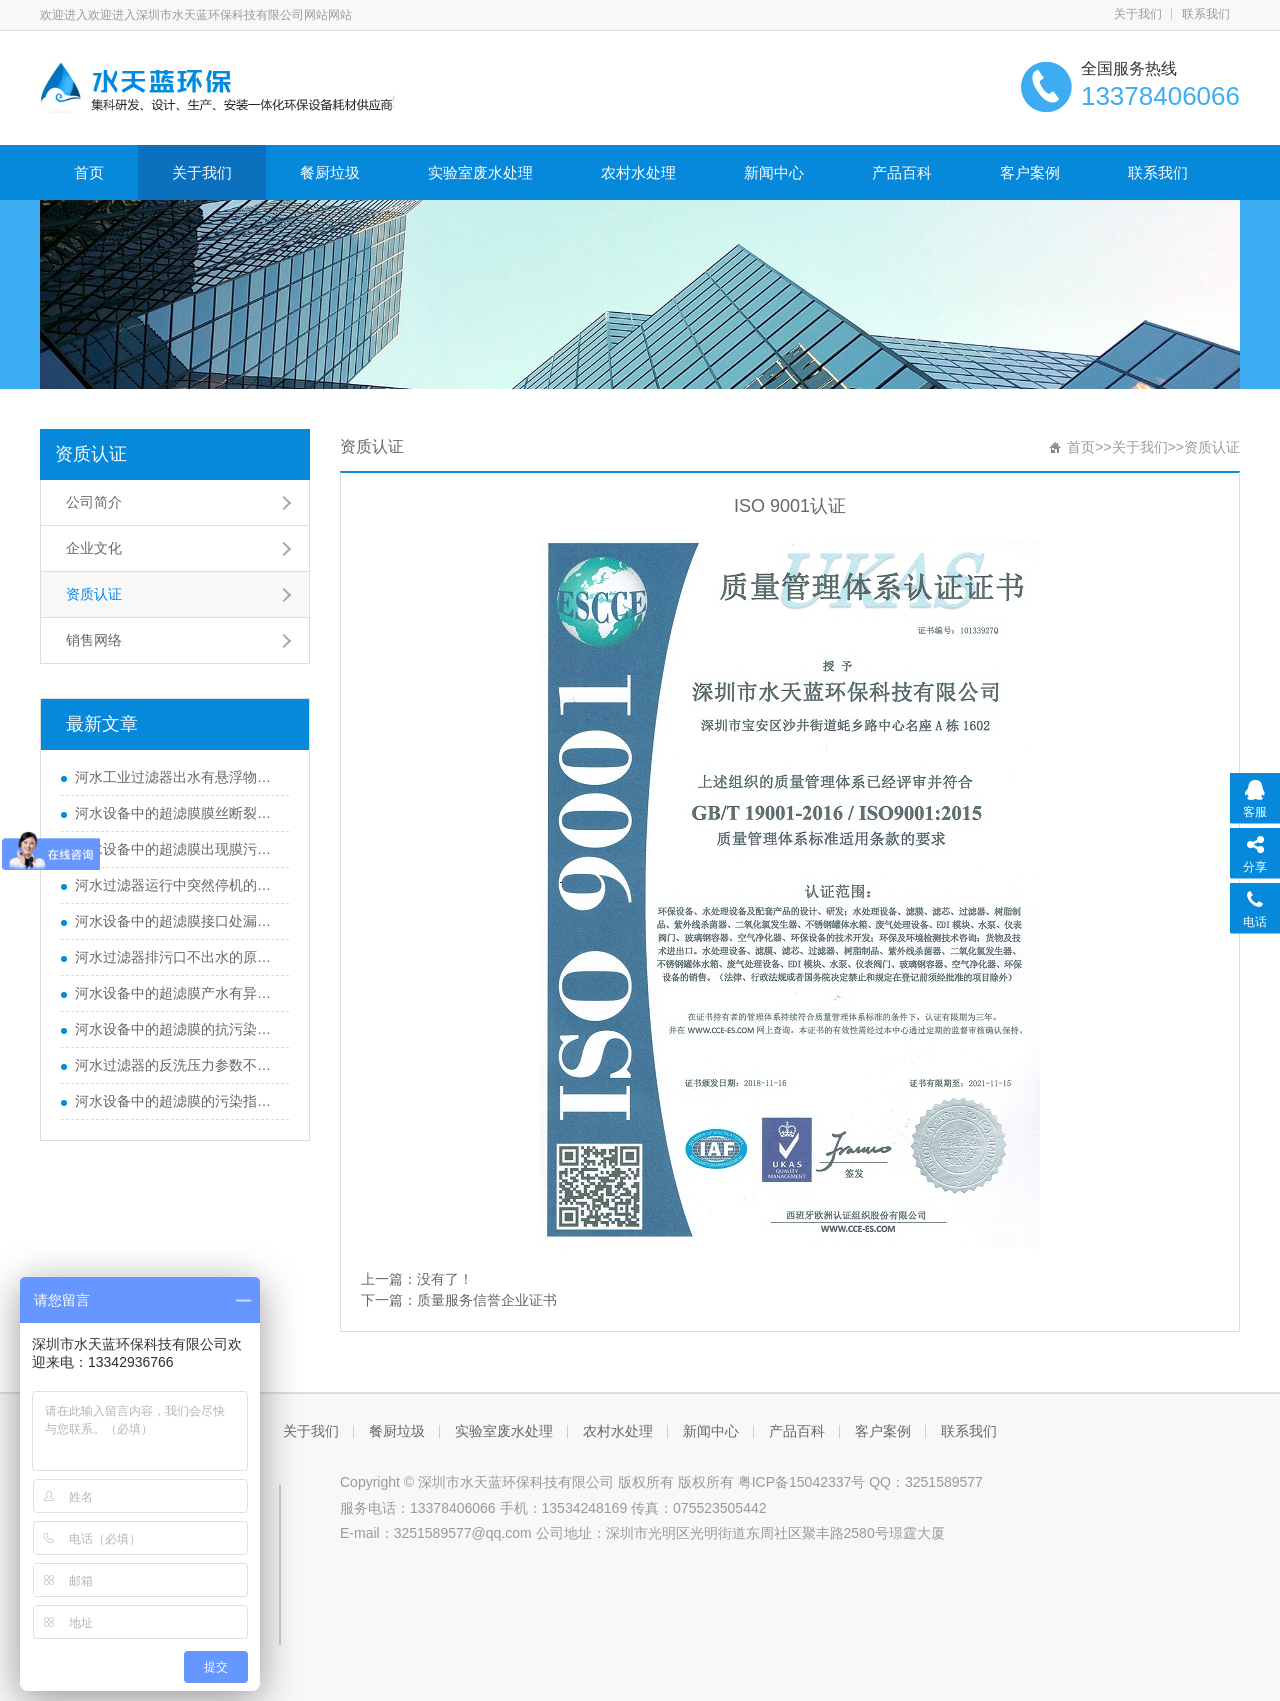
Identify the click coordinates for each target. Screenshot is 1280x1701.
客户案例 (1030, 172)
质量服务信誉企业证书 (487, 1300)
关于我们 (1138, 14)
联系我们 (1206, 14)
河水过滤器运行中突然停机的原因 (177, 885)
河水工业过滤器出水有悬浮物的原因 (177, 777)
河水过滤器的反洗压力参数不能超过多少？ (177, 1065)
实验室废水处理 (480, 172)
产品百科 (902, 172)
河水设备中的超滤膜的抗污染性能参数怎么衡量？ (177, 1029)
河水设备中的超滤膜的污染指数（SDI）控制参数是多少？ (177, 1101)
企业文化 (94, 548)
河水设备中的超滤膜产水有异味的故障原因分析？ (177, 993)
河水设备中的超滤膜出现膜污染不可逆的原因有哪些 (177, 849)
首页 (89, 172)
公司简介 (94, 502)
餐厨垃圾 (330, 172)
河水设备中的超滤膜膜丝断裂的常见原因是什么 (177, 813)
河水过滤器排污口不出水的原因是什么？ (177, 957)
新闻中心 (774, 172)
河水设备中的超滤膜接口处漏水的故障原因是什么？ (177, 921)
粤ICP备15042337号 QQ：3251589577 (860, 1482)
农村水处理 (638, 172)
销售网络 (94, 640)
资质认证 (91, 454)
